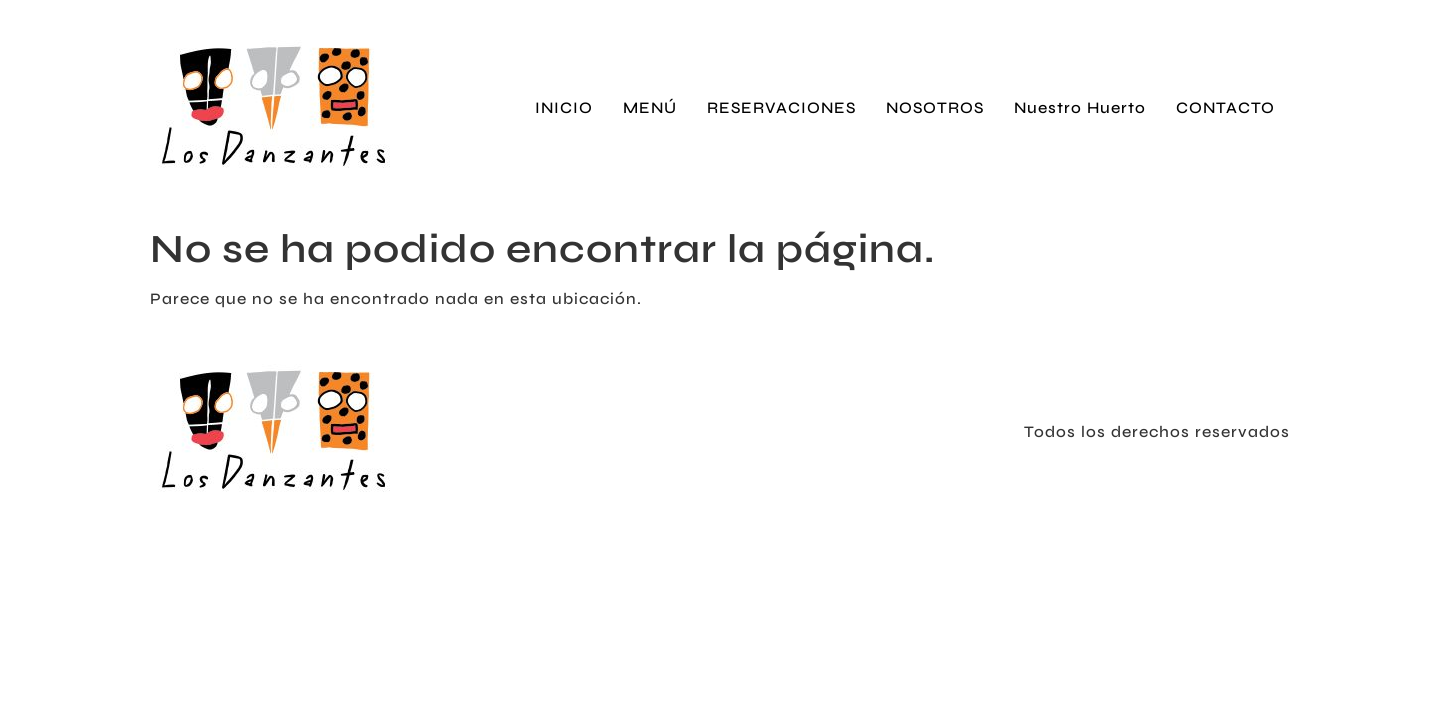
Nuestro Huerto (1080, 107)
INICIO (564, 107)
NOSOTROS (935, 107)
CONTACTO (1225, 107)
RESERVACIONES (781, 107)
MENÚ (650, 107)
